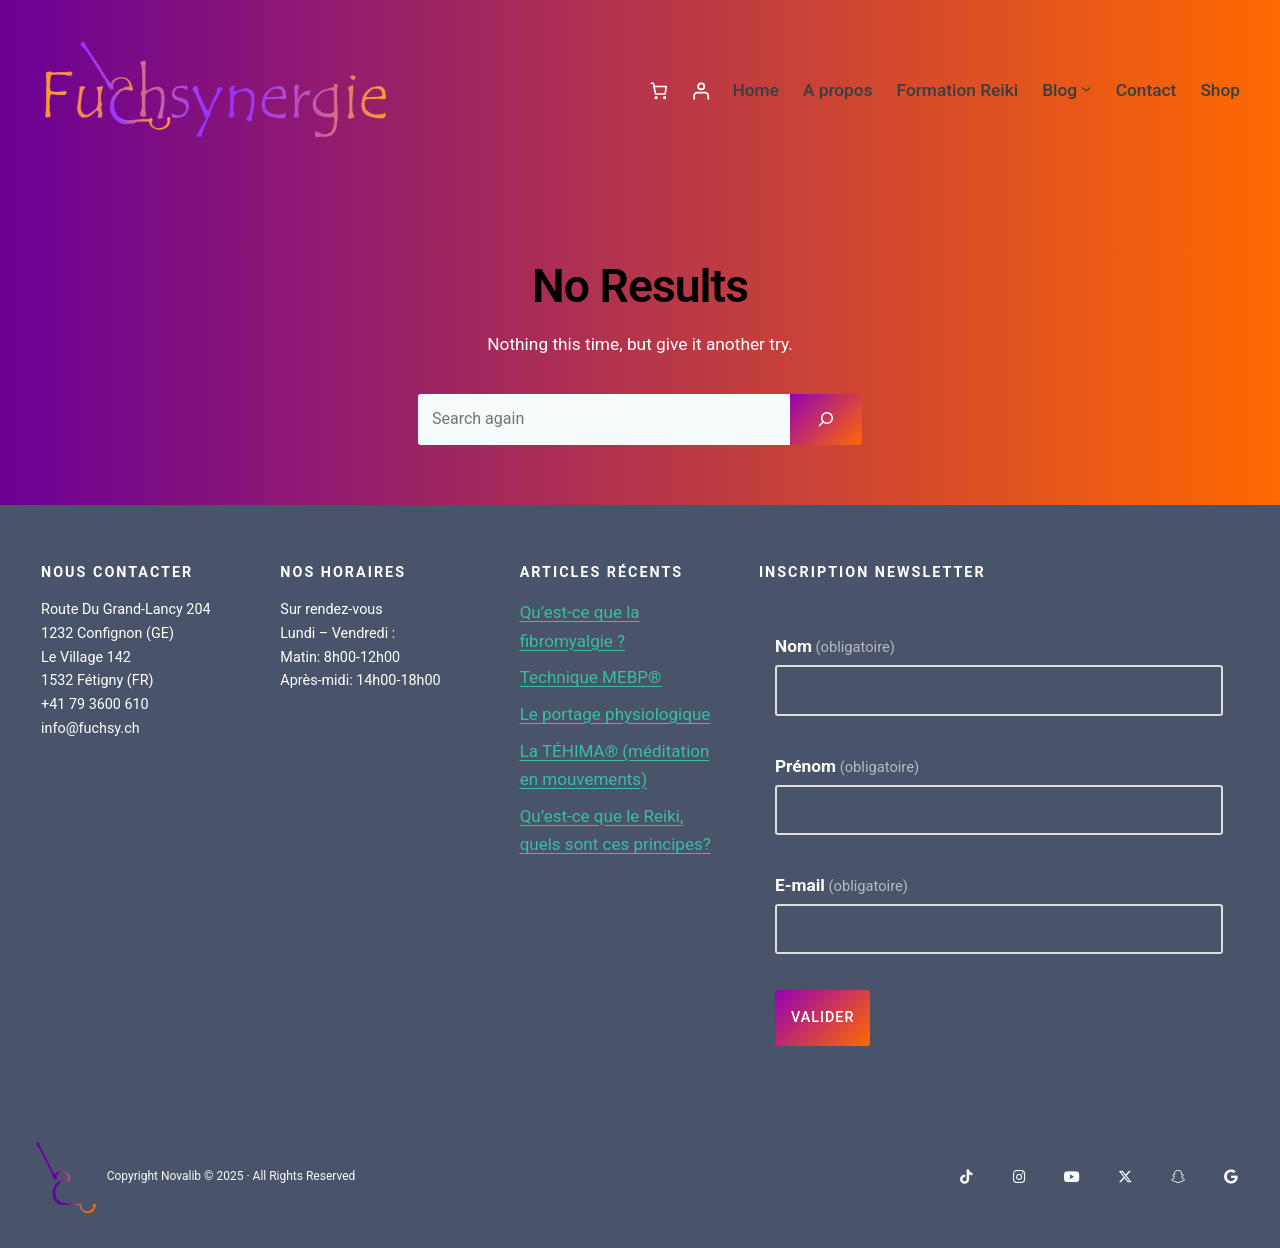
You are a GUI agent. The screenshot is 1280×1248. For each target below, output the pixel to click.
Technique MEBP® (592, 677)
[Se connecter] (700, 90)
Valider (823, 1017)
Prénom (847, 765)
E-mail (841, 884)
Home (755, 90)
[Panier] (657, 90)
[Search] (826, 419)
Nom (835, 646)
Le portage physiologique (617, 714)
